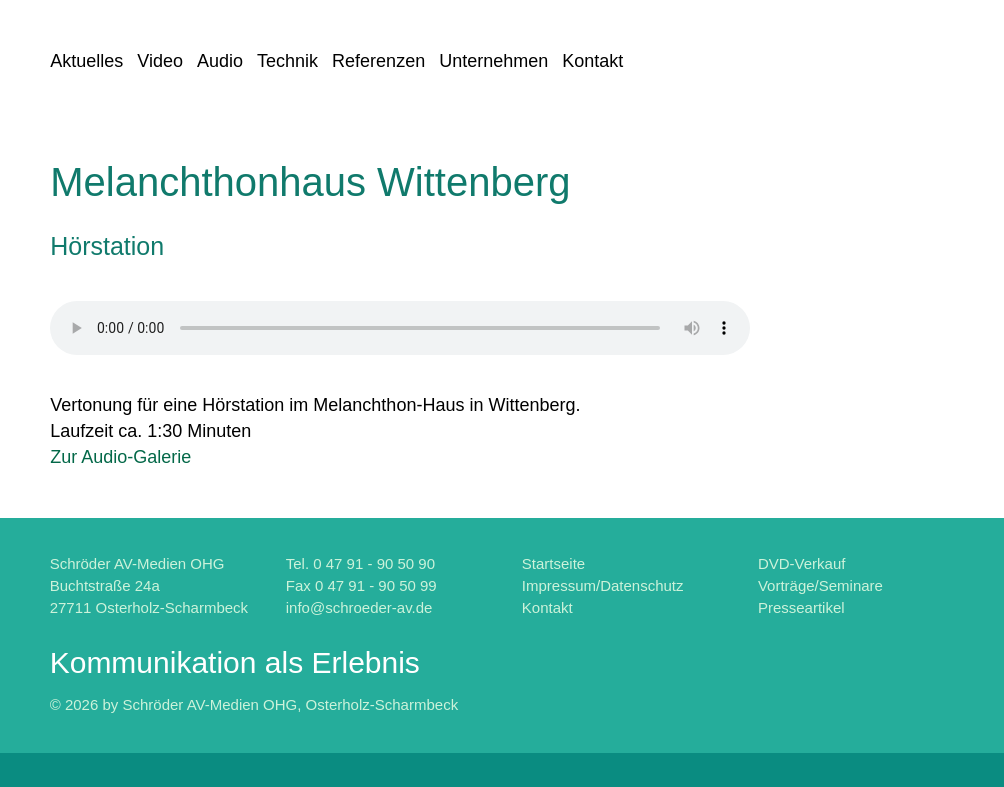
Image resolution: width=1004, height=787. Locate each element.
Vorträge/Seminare (820, 585)
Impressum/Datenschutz (603, 585)
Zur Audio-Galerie (120, 457)
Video (160, 61)
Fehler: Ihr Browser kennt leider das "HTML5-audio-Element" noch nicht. (400, 328)
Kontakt (592, 61)
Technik (287, 61)
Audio (220, 61)
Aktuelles (86, 61)
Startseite (553, 563)
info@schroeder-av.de (359, 607)
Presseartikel (801, 607)
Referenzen (378, 61)
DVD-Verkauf (802, 563)
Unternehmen (493, 61)
